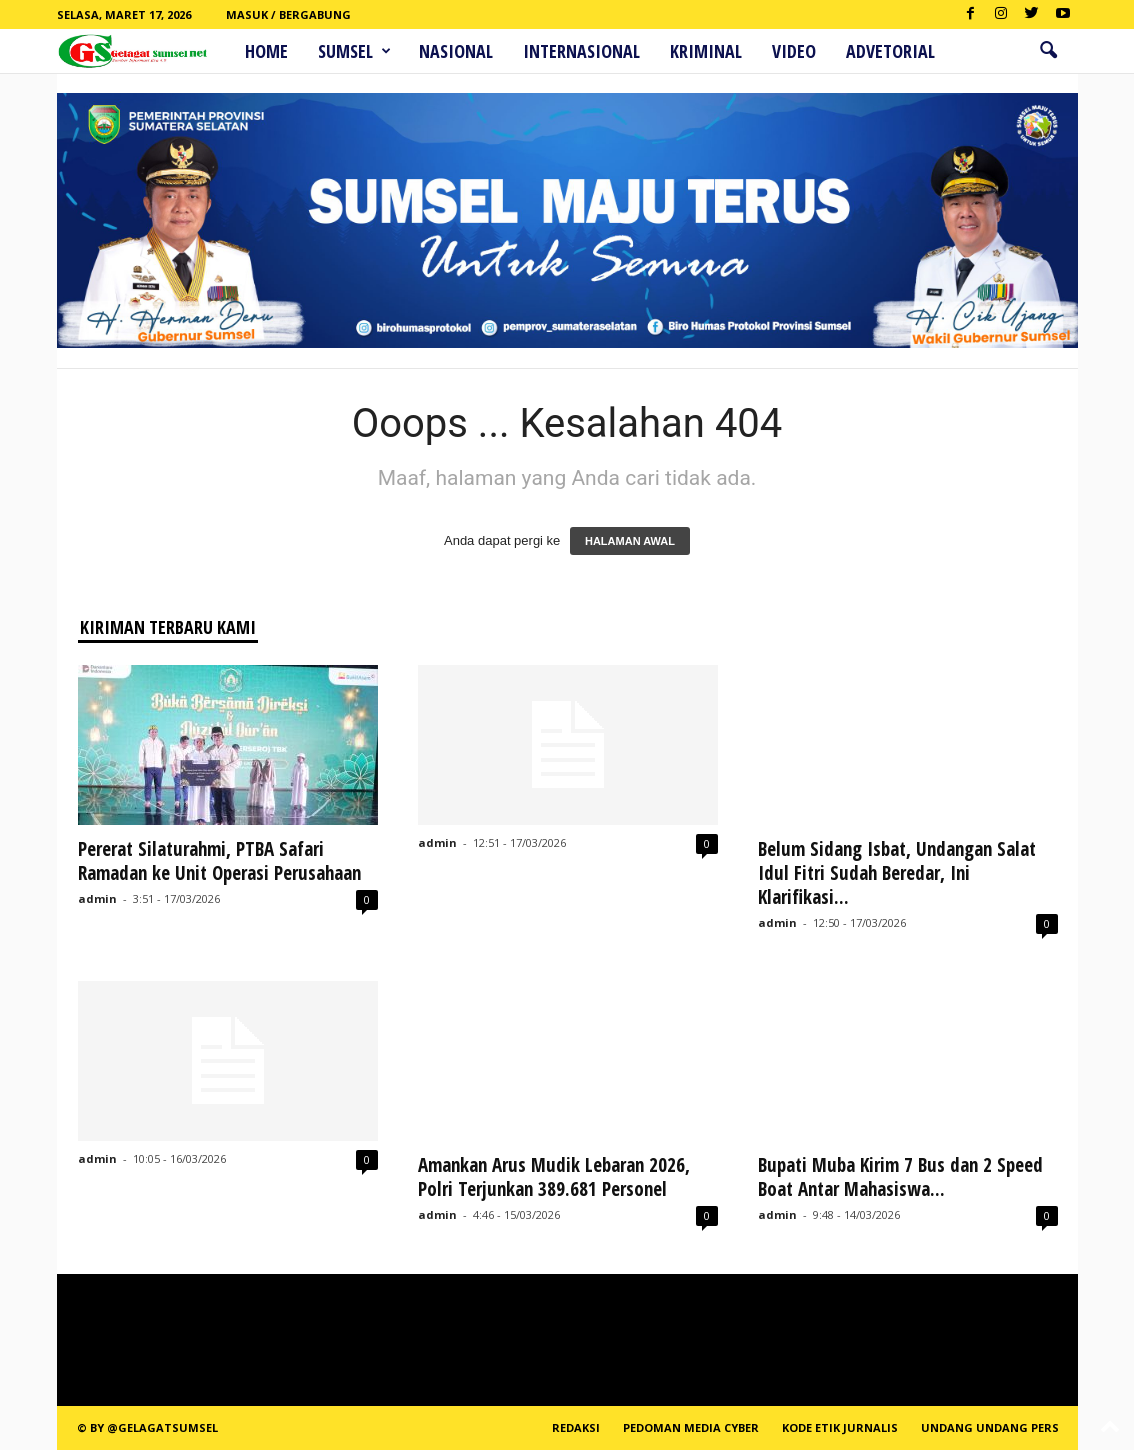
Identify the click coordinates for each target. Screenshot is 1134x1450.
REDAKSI (576, 1427)
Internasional (581, 51)
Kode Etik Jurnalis (840, 1427)
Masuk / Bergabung (288, 14)
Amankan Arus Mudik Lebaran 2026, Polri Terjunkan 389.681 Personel (554, 1177)
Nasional (456, 51)
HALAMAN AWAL (630, 541)
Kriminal (706, 51)
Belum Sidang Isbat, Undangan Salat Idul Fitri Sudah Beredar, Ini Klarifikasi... (897, 873)
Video (794, 51)
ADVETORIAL (890, 51)
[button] (1048, 51)
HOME (266, 51)
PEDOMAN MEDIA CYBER (691, 1427)
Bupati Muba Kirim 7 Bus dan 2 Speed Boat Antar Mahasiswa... (900, 1177)
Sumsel (354, 51)
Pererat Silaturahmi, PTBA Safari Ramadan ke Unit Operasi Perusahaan (219, 861)
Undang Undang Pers (990, 1427)
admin (97, 898)
